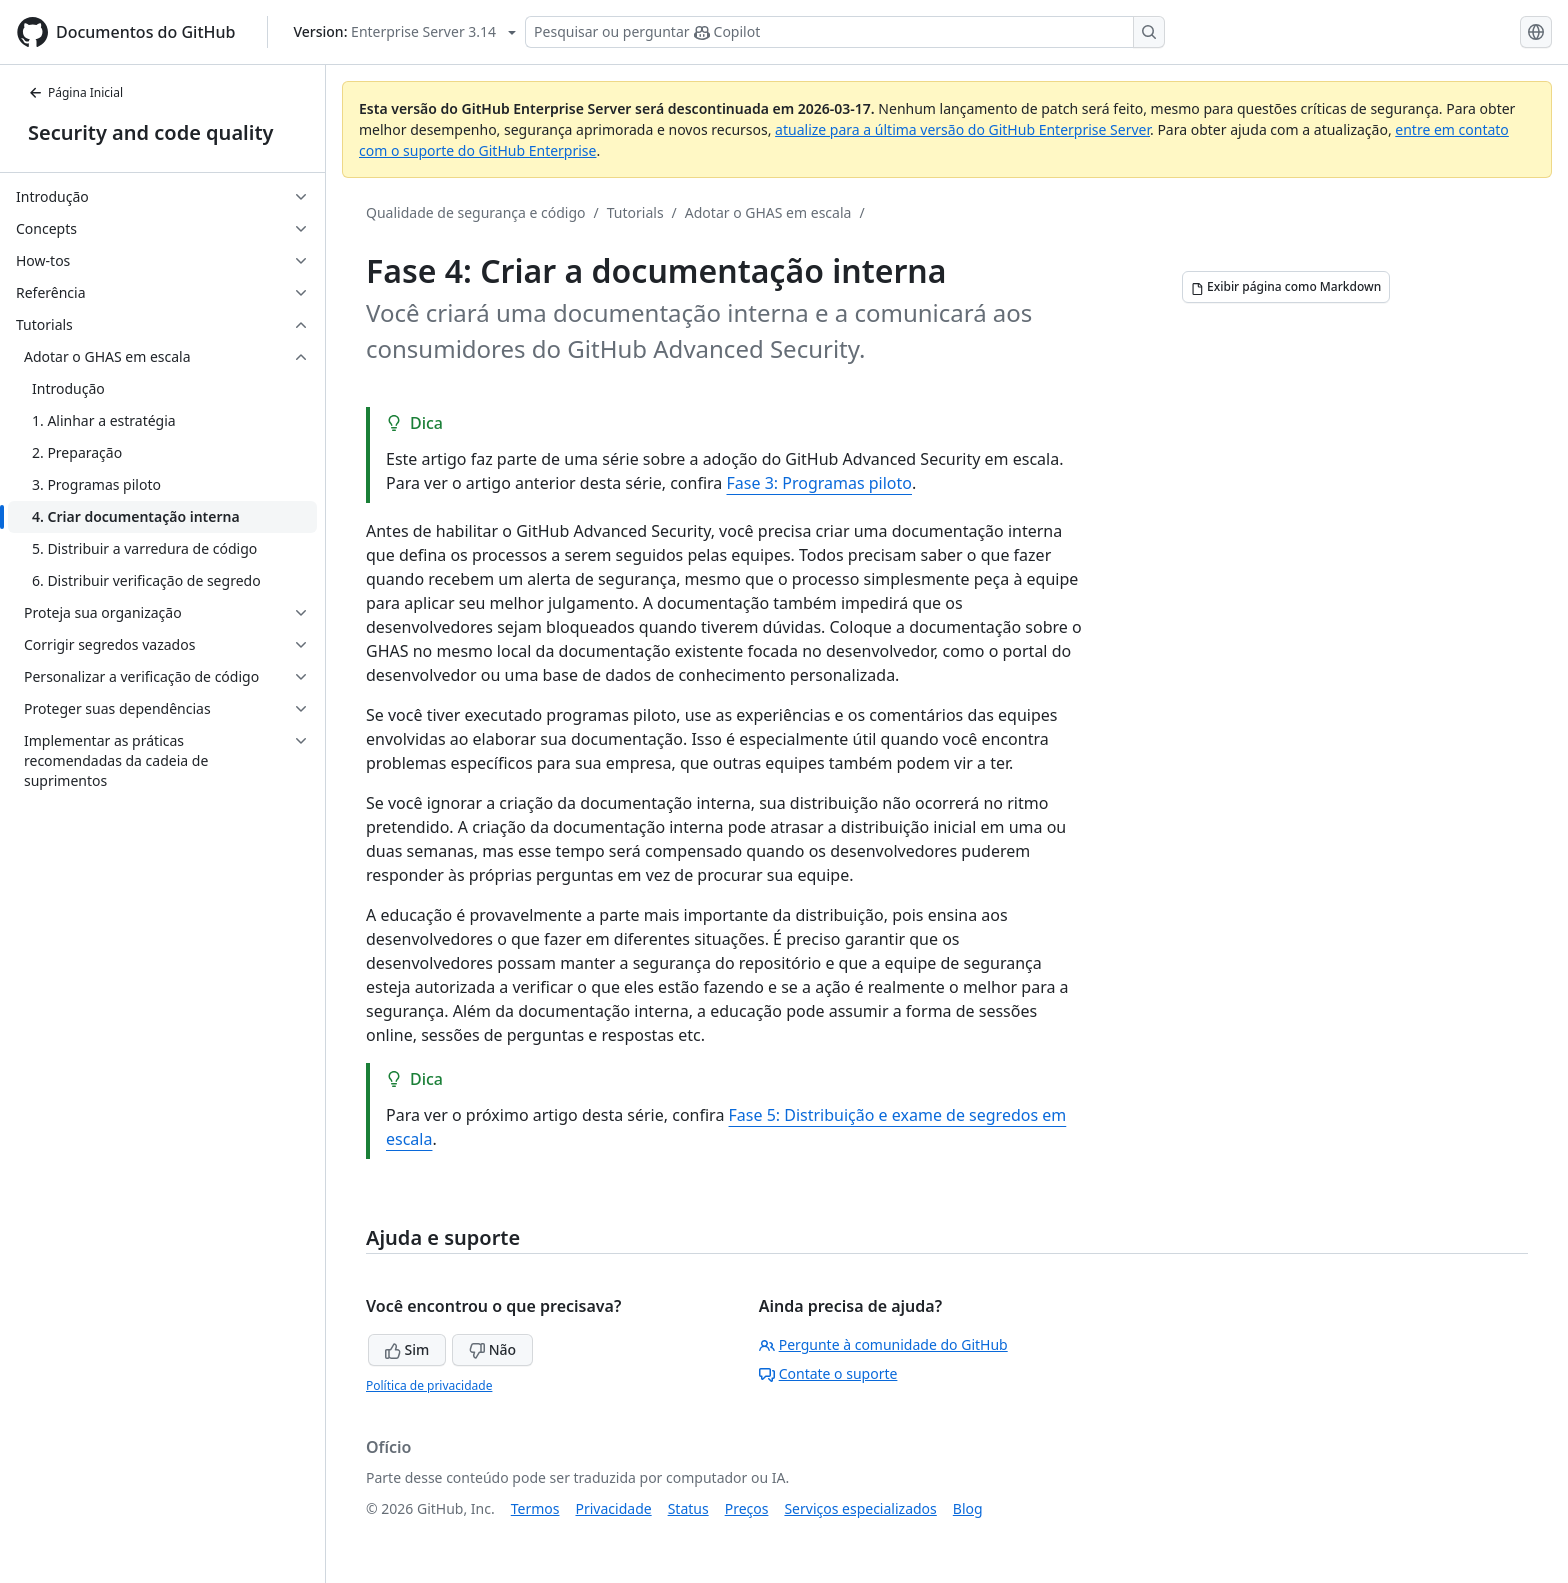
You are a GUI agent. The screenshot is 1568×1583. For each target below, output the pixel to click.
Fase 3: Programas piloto (819, 483)
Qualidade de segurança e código (476, 212)
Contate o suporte (828, 1373)
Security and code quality (150, 132)
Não (492, 1349)
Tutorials (635, 212)
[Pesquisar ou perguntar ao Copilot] (845, 32)
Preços (747, 1508)
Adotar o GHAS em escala (768, 212)
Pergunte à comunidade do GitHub (883, 1344)
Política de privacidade (429, 1385)
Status (688, 1508)
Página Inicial (75, 92)
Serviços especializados (860, 1508)
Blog (968, 1508)
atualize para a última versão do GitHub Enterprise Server (962, 129)
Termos (535, 1508)
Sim (407, 1349)
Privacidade (614, 1508)
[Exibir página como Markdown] (1286, 287)
